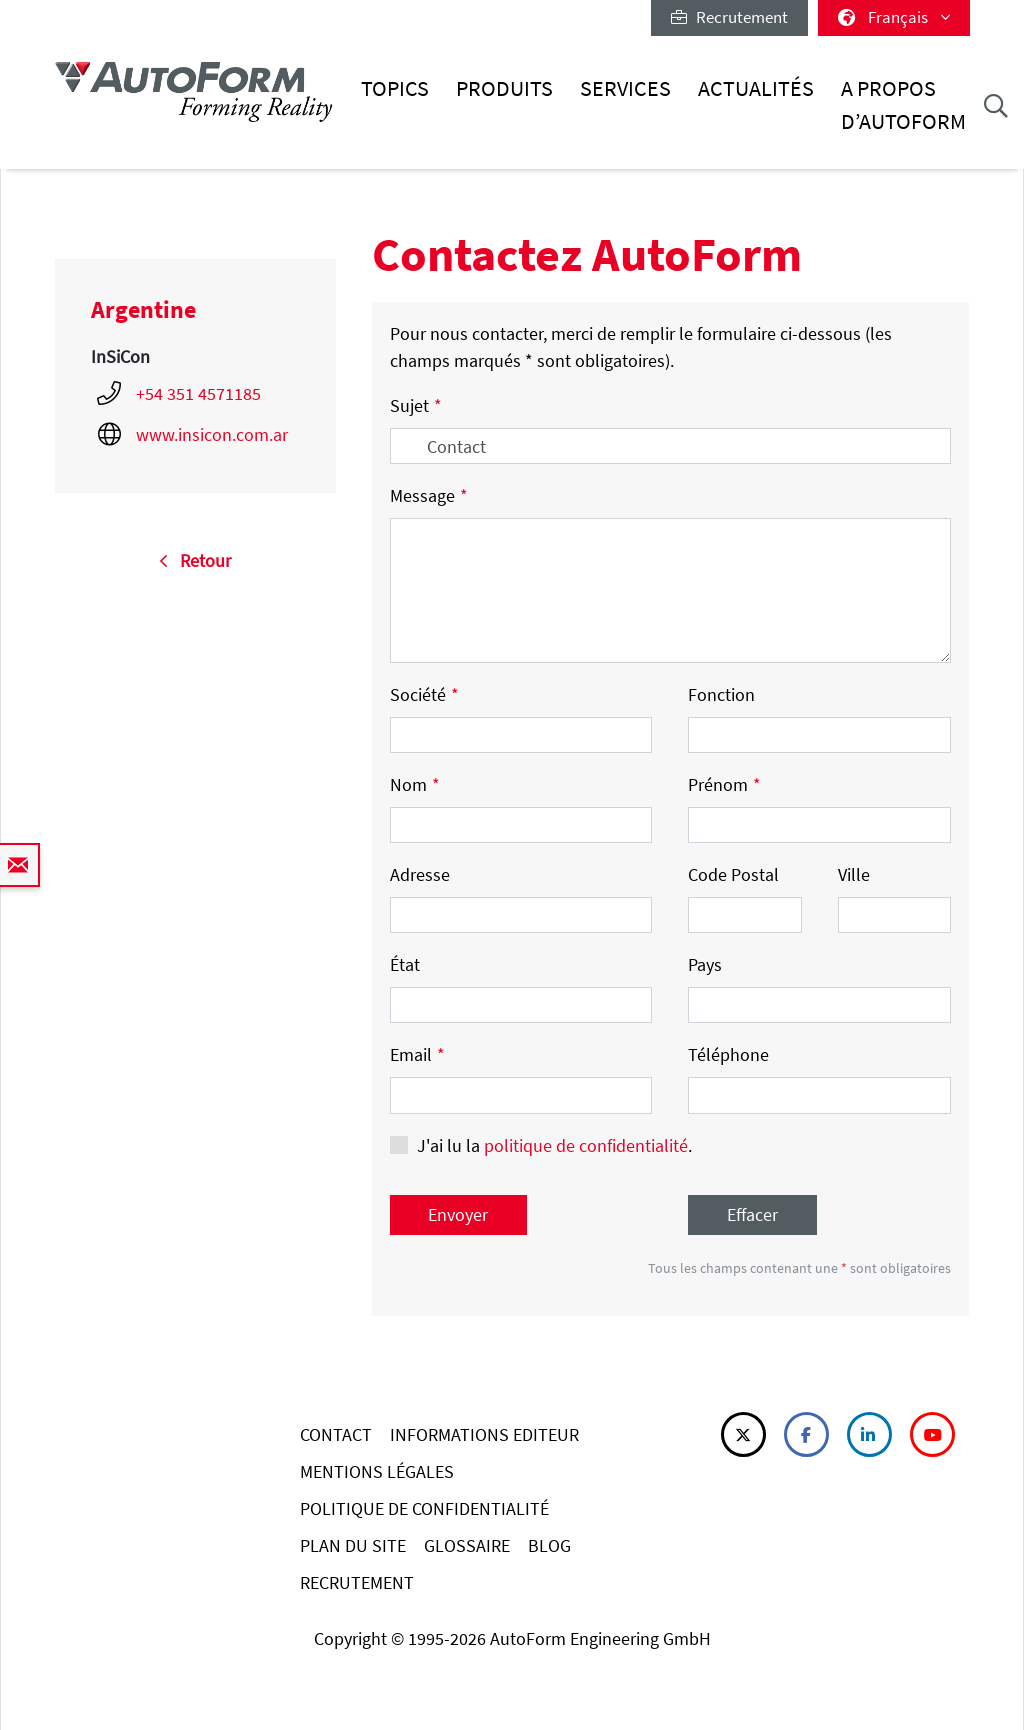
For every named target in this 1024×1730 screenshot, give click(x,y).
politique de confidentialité (586, 1145)
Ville (854, 874)
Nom (415, 784)
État (405, 964)
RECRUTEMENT (357, 1582)
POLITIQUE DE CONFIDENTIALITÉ (424, 1508)
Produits (504, 88)
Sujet (416, 405)
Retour (195, 560)
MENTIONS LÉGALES (377, 1471)
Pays (705, 964)
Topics (395, 88)
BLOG (549, 1545)
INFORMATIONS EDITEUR (484, 1434)
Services (625, 88)
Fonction (721, 694)
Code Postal (733, 874)
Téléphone (728, 1054)
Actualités (756, 88)
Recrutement (729, 17)
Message (429, 495)
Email (417, 1054)
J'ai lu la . (554, 1145)
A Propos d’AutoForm (903, 104)
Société (424, 694)
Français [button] (894, 17)
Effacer (752, 1214)
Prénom (724, 784)
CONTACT (336, 1434)
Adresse (420, 874)
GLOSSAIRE (467, 1545)
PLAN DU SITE (353, 1545)
